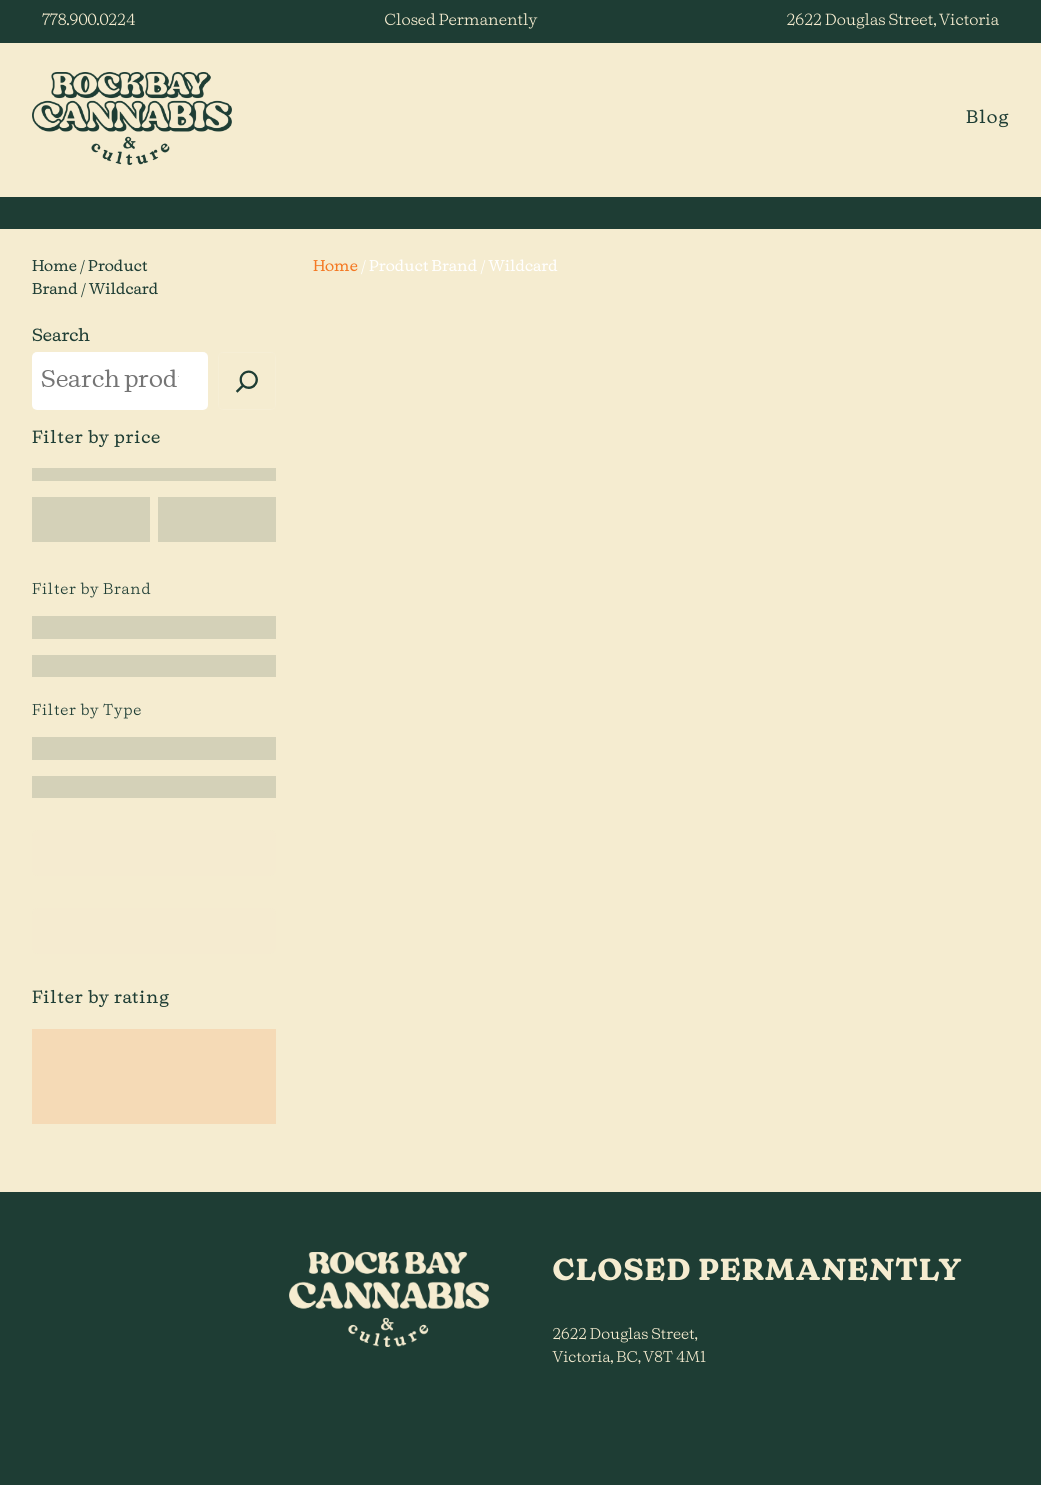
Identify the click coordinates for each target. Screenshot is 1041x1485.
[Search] (247, 381)
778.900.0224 (88, 21)
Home (54, 267)
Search (61, 336)
